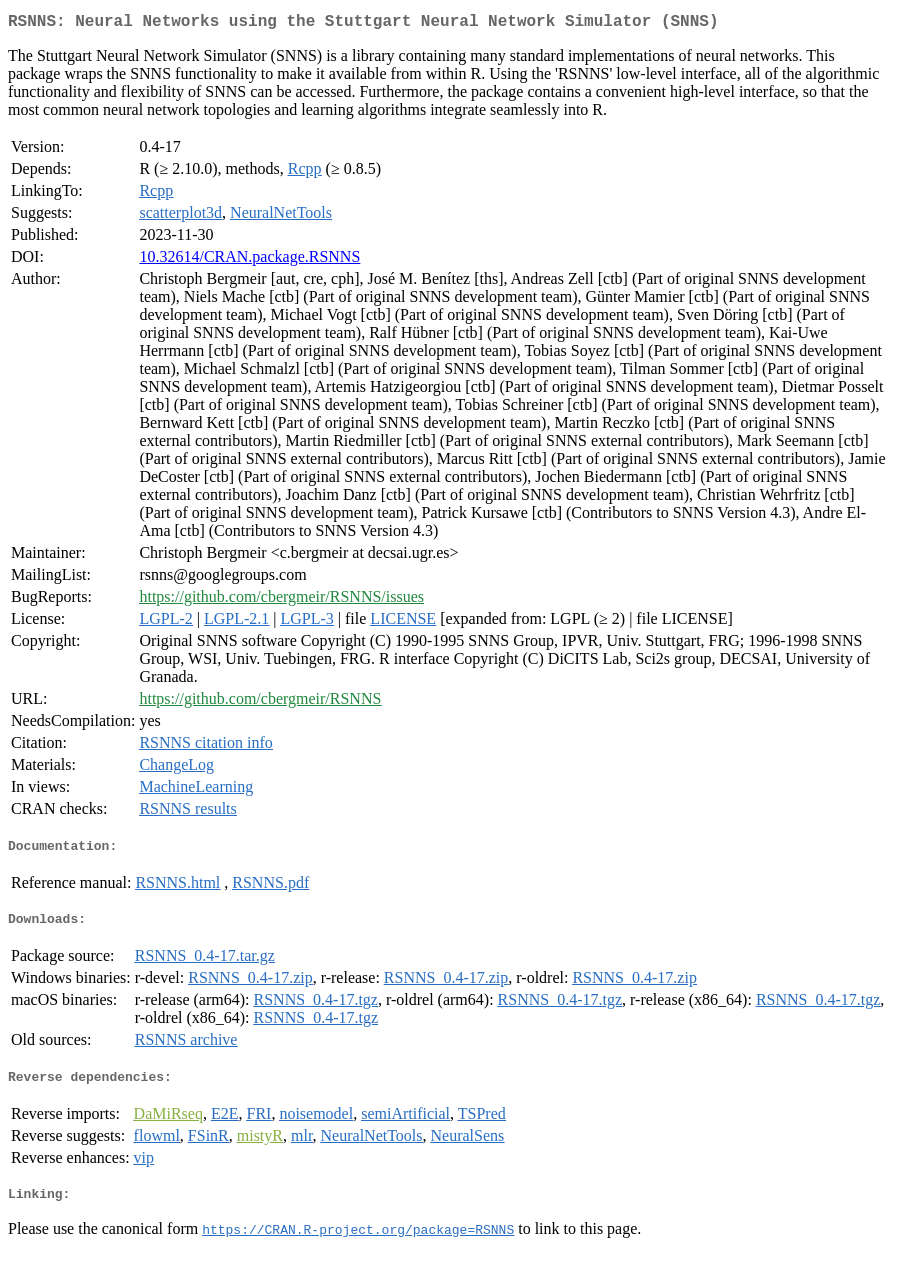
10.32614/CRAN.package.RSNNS (249, 260)
